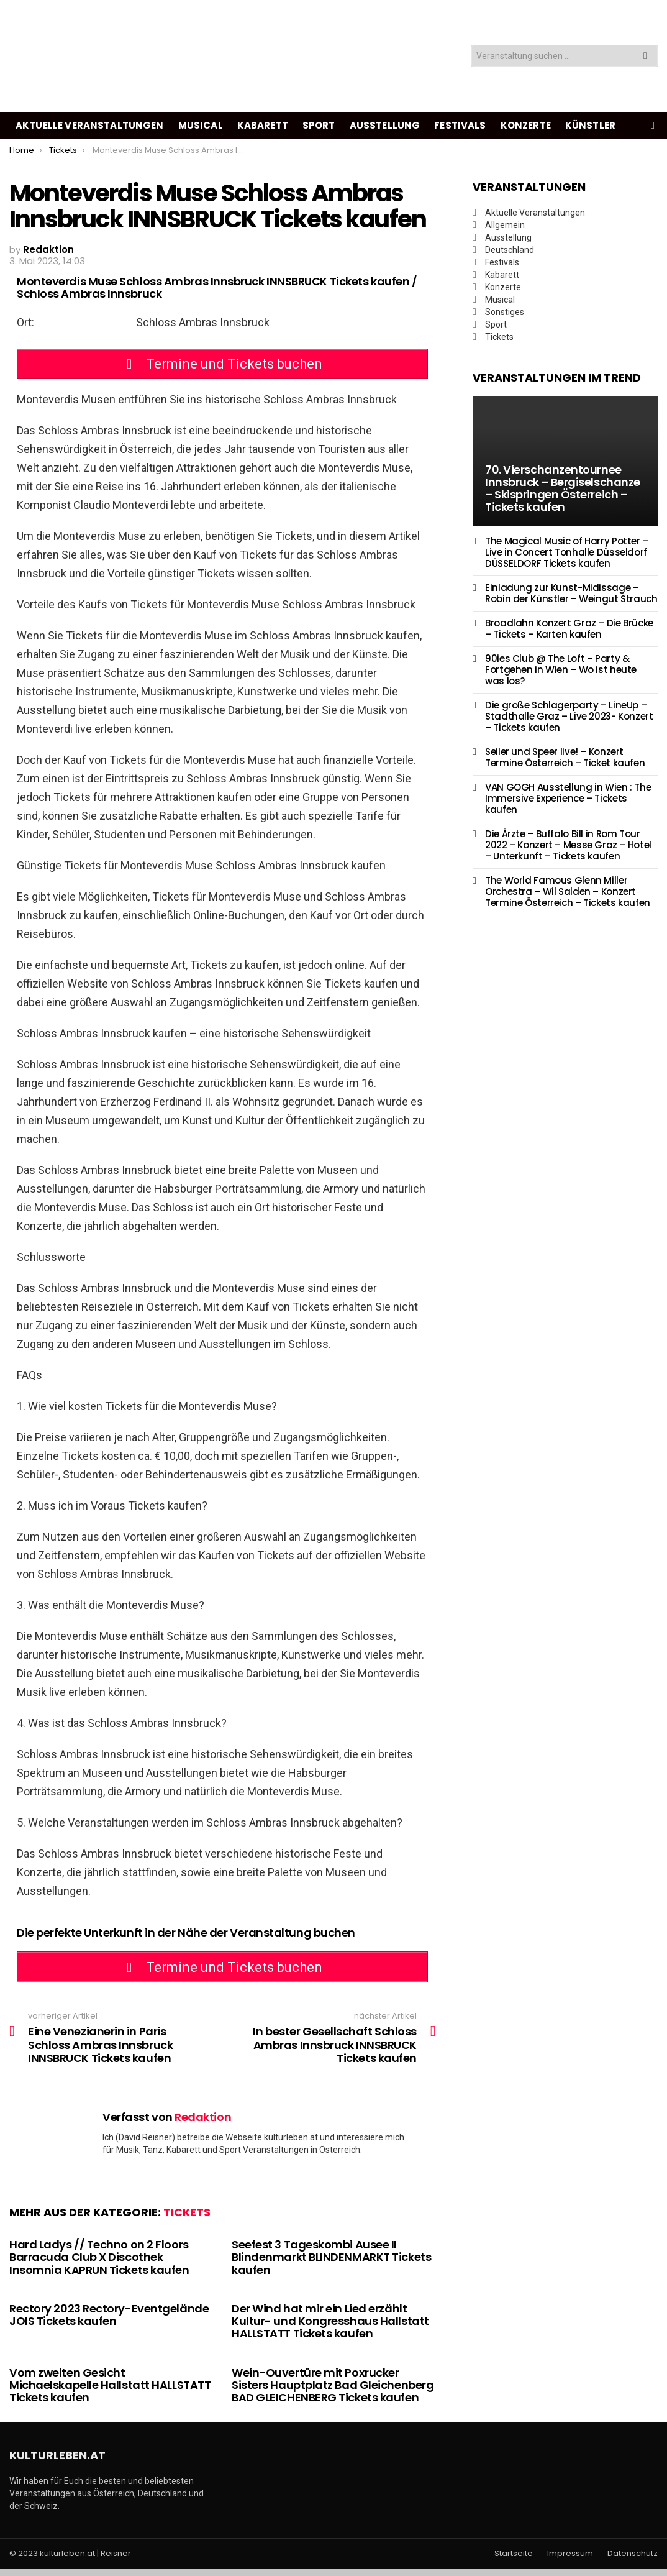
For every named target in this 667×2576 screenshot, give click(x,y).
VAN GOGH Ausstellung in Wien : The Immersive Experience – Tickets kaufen (568, 798)
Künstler (590, 125)
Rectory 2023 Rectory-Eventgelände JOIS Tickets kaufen (109, 2321)
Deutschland (509, 250)
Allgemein (505, 225)
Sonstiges (504, 312)
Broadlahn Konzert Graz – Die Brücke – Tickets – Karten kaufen (569, 628)
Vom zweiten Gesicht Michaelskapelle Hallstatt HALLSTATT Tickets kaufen (110, 2392)
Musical (200, 125)
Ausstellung (385, 125)
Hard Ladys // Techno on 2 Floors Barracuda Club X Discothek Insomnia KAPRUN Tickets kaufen (99, 2264)
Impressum (570, 2560)
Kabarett (262, 125)
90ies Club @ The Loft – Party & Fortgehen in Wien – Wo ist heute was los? (561, 669)
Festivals (460, 125)
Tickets (187, 2219)
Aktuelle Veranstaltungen (90, 125)
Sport (318, 125)
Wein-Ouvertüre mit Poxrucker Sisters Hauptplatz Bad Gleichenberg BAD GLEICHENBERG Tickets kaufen (332, 2392)
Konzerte (526, 125)
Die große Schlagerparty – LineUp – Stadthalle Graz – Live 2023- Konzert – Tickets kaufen (569, 716)
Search (645, 57)
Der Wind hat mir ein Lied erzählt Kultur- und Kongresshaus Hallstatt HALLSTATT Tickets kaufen (330, 2328)
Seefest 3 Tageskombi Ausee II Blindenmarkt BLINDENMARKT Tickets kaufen (331, 2264)
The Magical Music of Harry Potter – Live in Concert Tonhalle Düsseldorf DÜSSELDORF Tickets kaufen (566, 552)
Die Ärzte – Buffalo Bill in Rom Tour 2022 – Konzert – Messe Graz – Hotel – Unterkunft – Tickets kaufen (568, 845)
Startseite (513, 2560)
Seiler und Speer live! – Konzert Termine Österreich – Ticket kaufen (565, 757)
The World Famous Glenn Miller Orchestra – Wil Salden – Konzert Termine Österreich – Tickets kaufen (567, 891)
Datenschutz (632, 2560)
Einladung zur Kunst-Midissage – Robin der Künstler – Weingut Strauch (571, 593)
